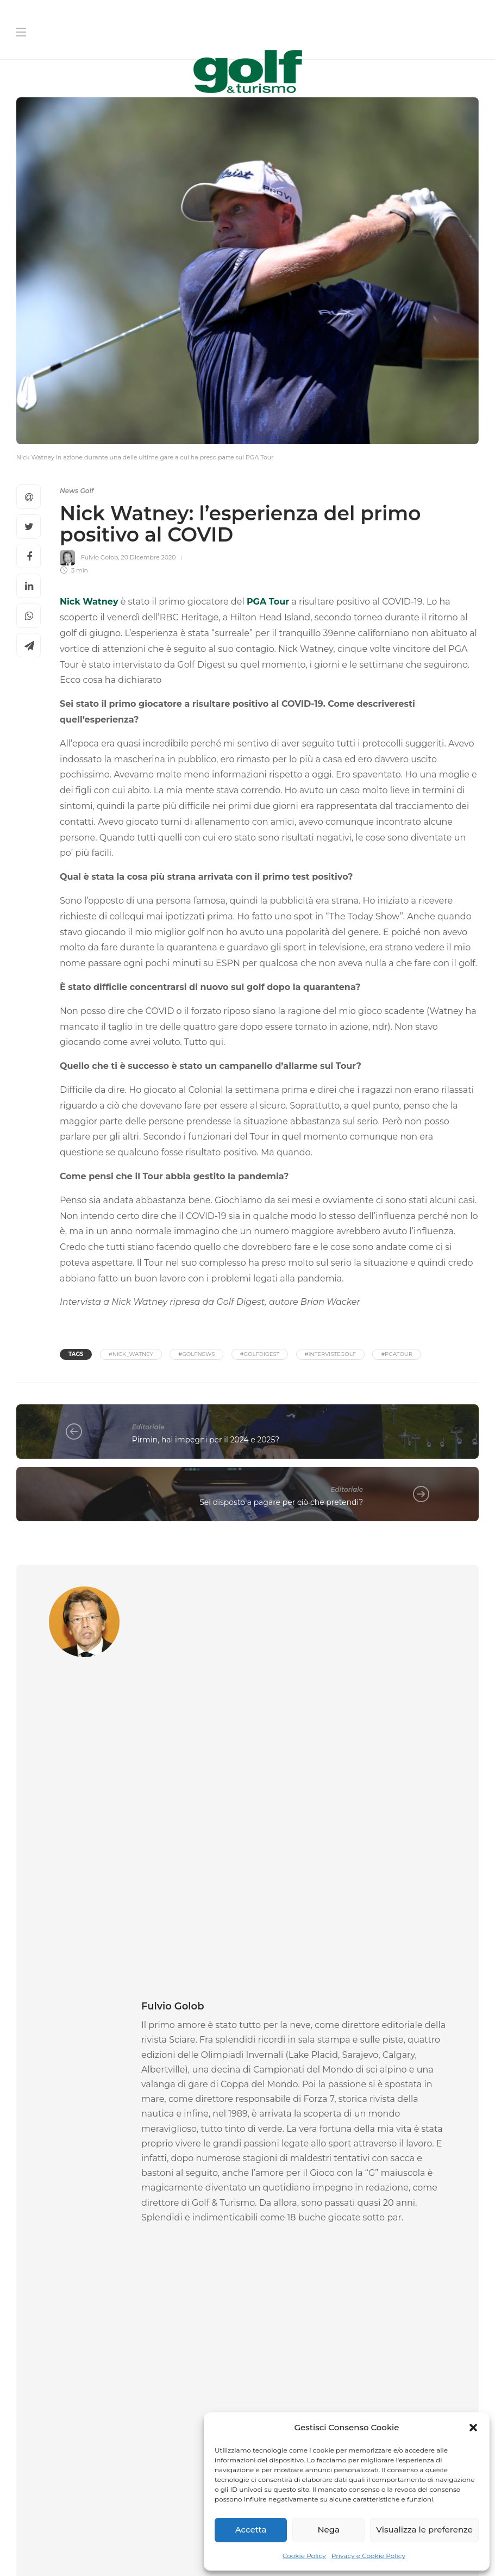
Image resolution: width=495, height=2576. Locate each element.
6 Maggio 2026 (84, 2064)
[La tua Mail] (367, 2286)
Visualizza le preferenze (424, 2529)
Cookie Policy (304, 2556)
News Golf (76, 491)
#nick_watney (131, 1354)
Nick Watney (89, 601)
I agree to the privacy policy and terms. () (363, 2385)
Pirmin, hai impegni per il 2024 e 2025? (206, 1440)
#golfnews (196, 1354)
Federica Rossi (37, 2064)
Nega (328, 2529)
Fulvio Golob (99, 557)
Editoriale (148, 1427)
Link (457, 2385)
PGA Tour (268, 601)
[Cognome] (367, 2251)
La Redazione (196, 2064)
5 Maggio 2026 (400, 2076)
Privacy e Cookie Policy (368, 2556)
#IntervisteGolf (330, 1354)
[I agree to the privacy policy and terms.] (258, 2384)
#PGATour (396, 1354)
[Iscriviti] (367, 2411)
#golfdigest (260, 1354)
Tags (75, 1354)
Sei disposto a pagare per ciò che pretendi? (281, 1502)
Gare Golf (46, 2007)
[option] (88, 2000)
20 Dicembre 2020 (148, 557)
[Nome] (367, 2216)
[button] (473, 2427)
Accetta (251, 2529)
